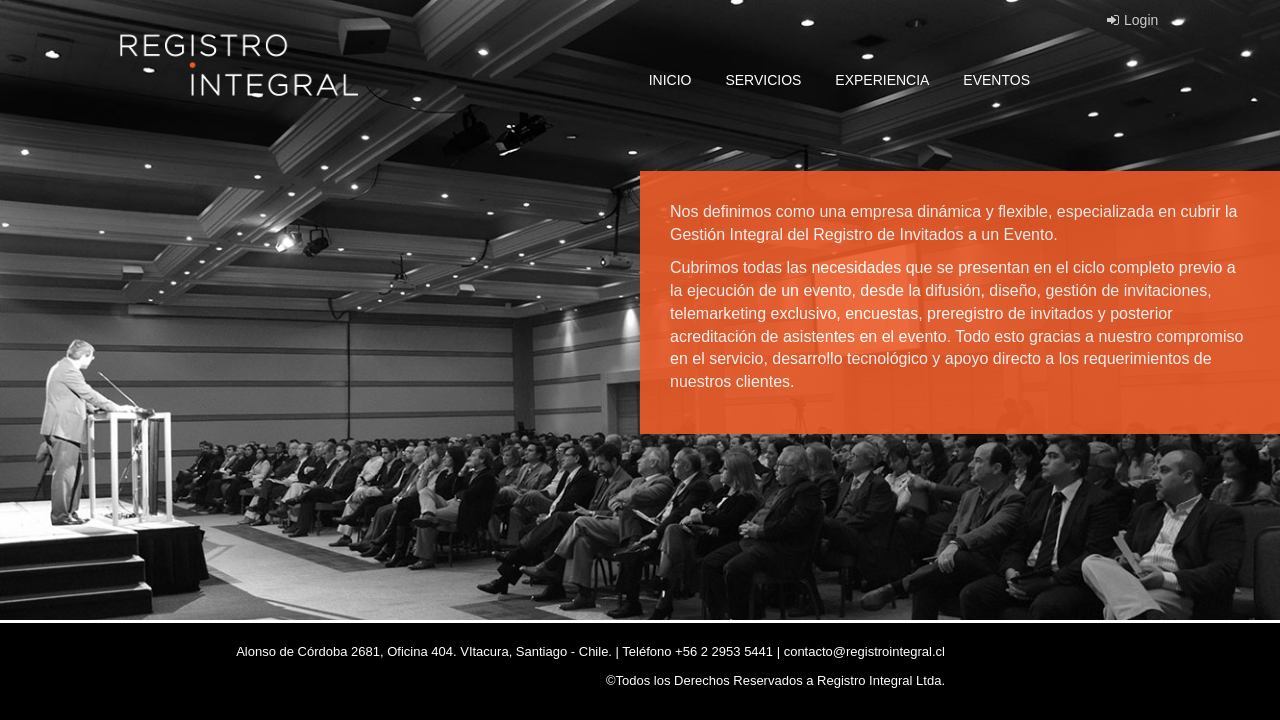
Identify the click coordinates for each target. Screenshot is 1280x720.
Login (1132, 20)
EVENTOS (996, 80)
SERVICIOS (763, 80)
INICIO (670, 80)
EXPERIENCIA (882, 80)
